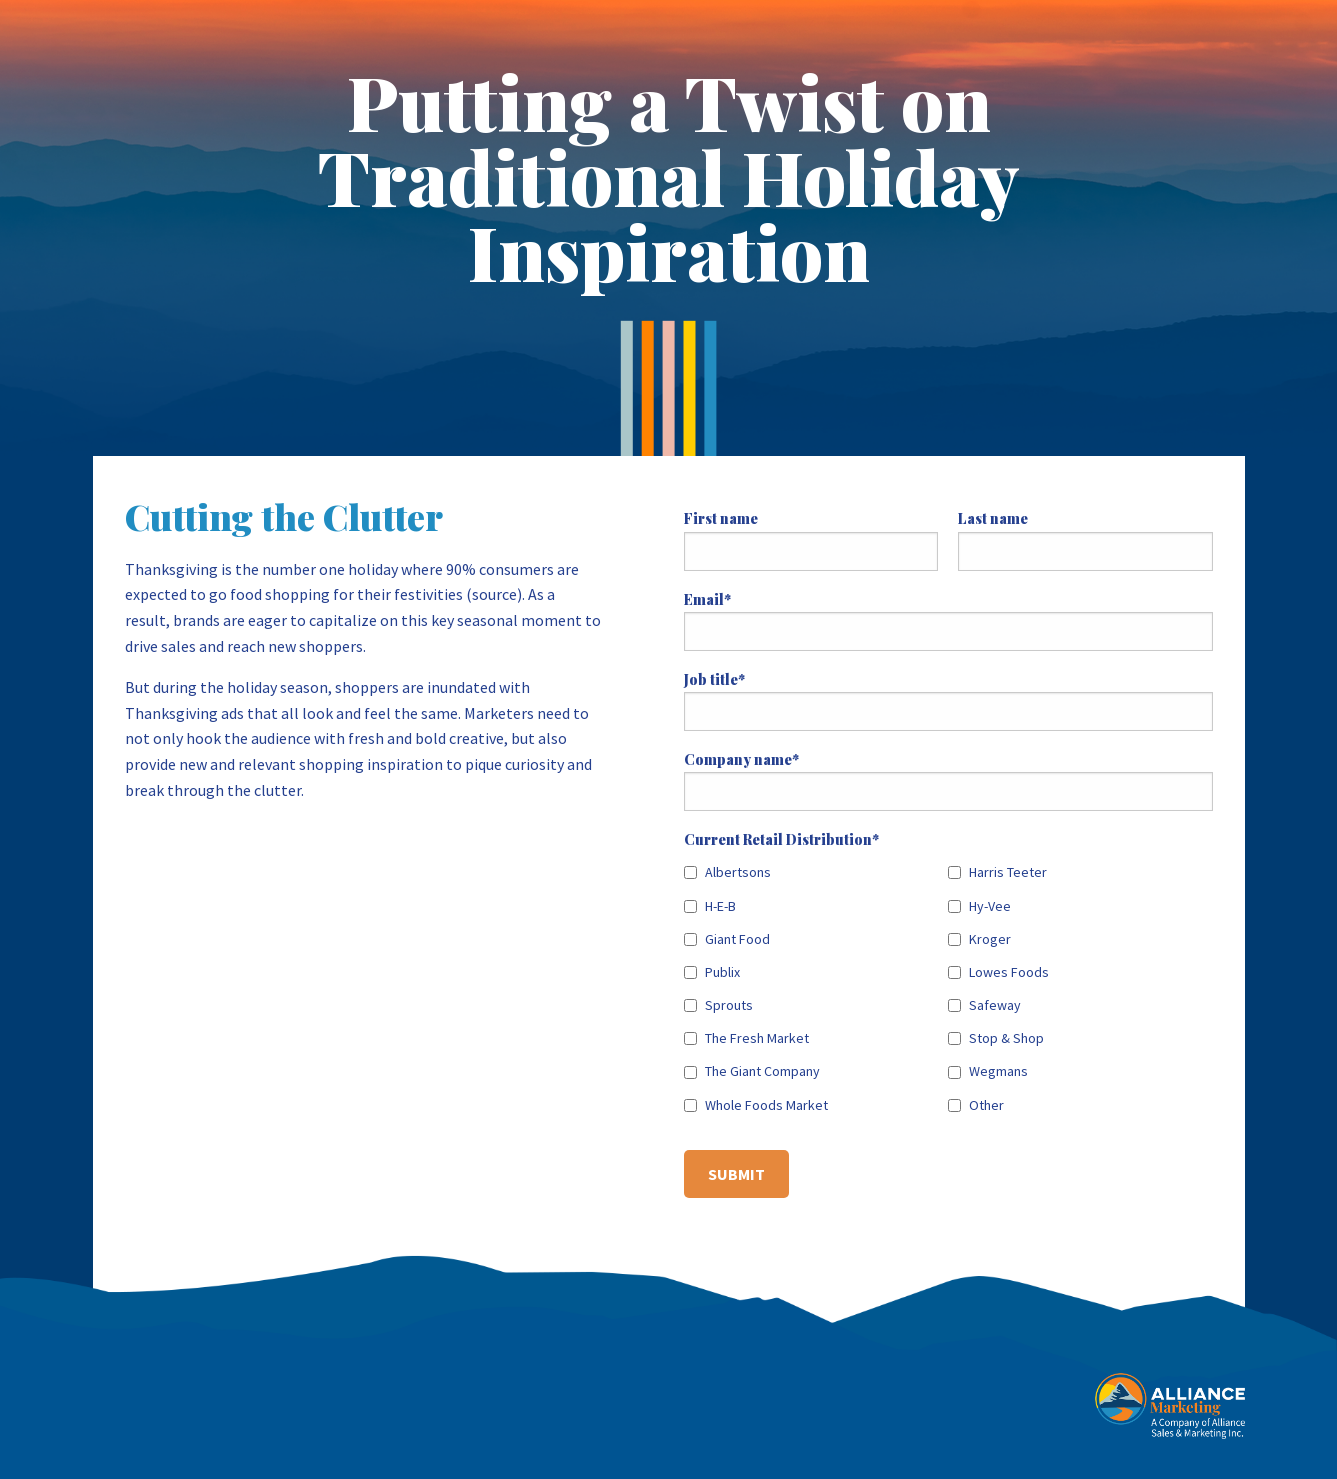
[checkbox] (948, 985)
